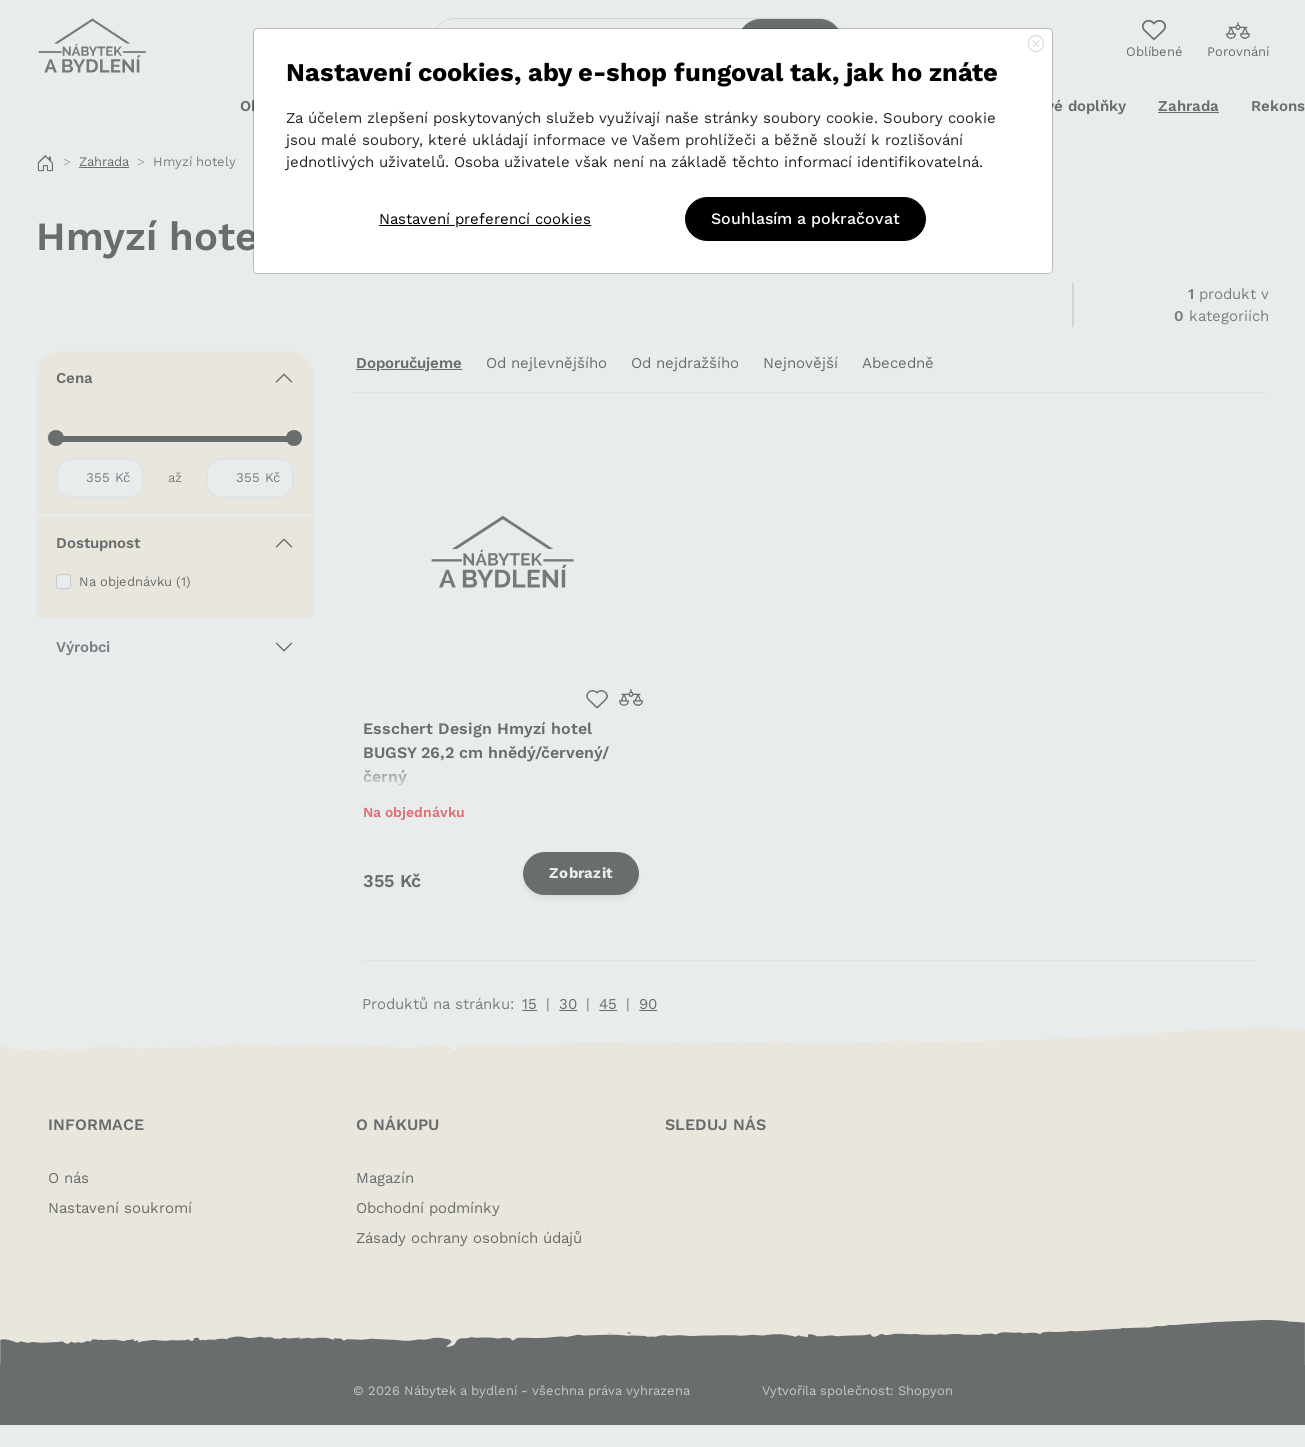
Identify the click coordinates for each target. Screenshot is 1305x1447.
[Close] (1036, 45)
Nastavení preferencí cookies (485, 219)
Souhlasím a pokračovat (805, 218)
